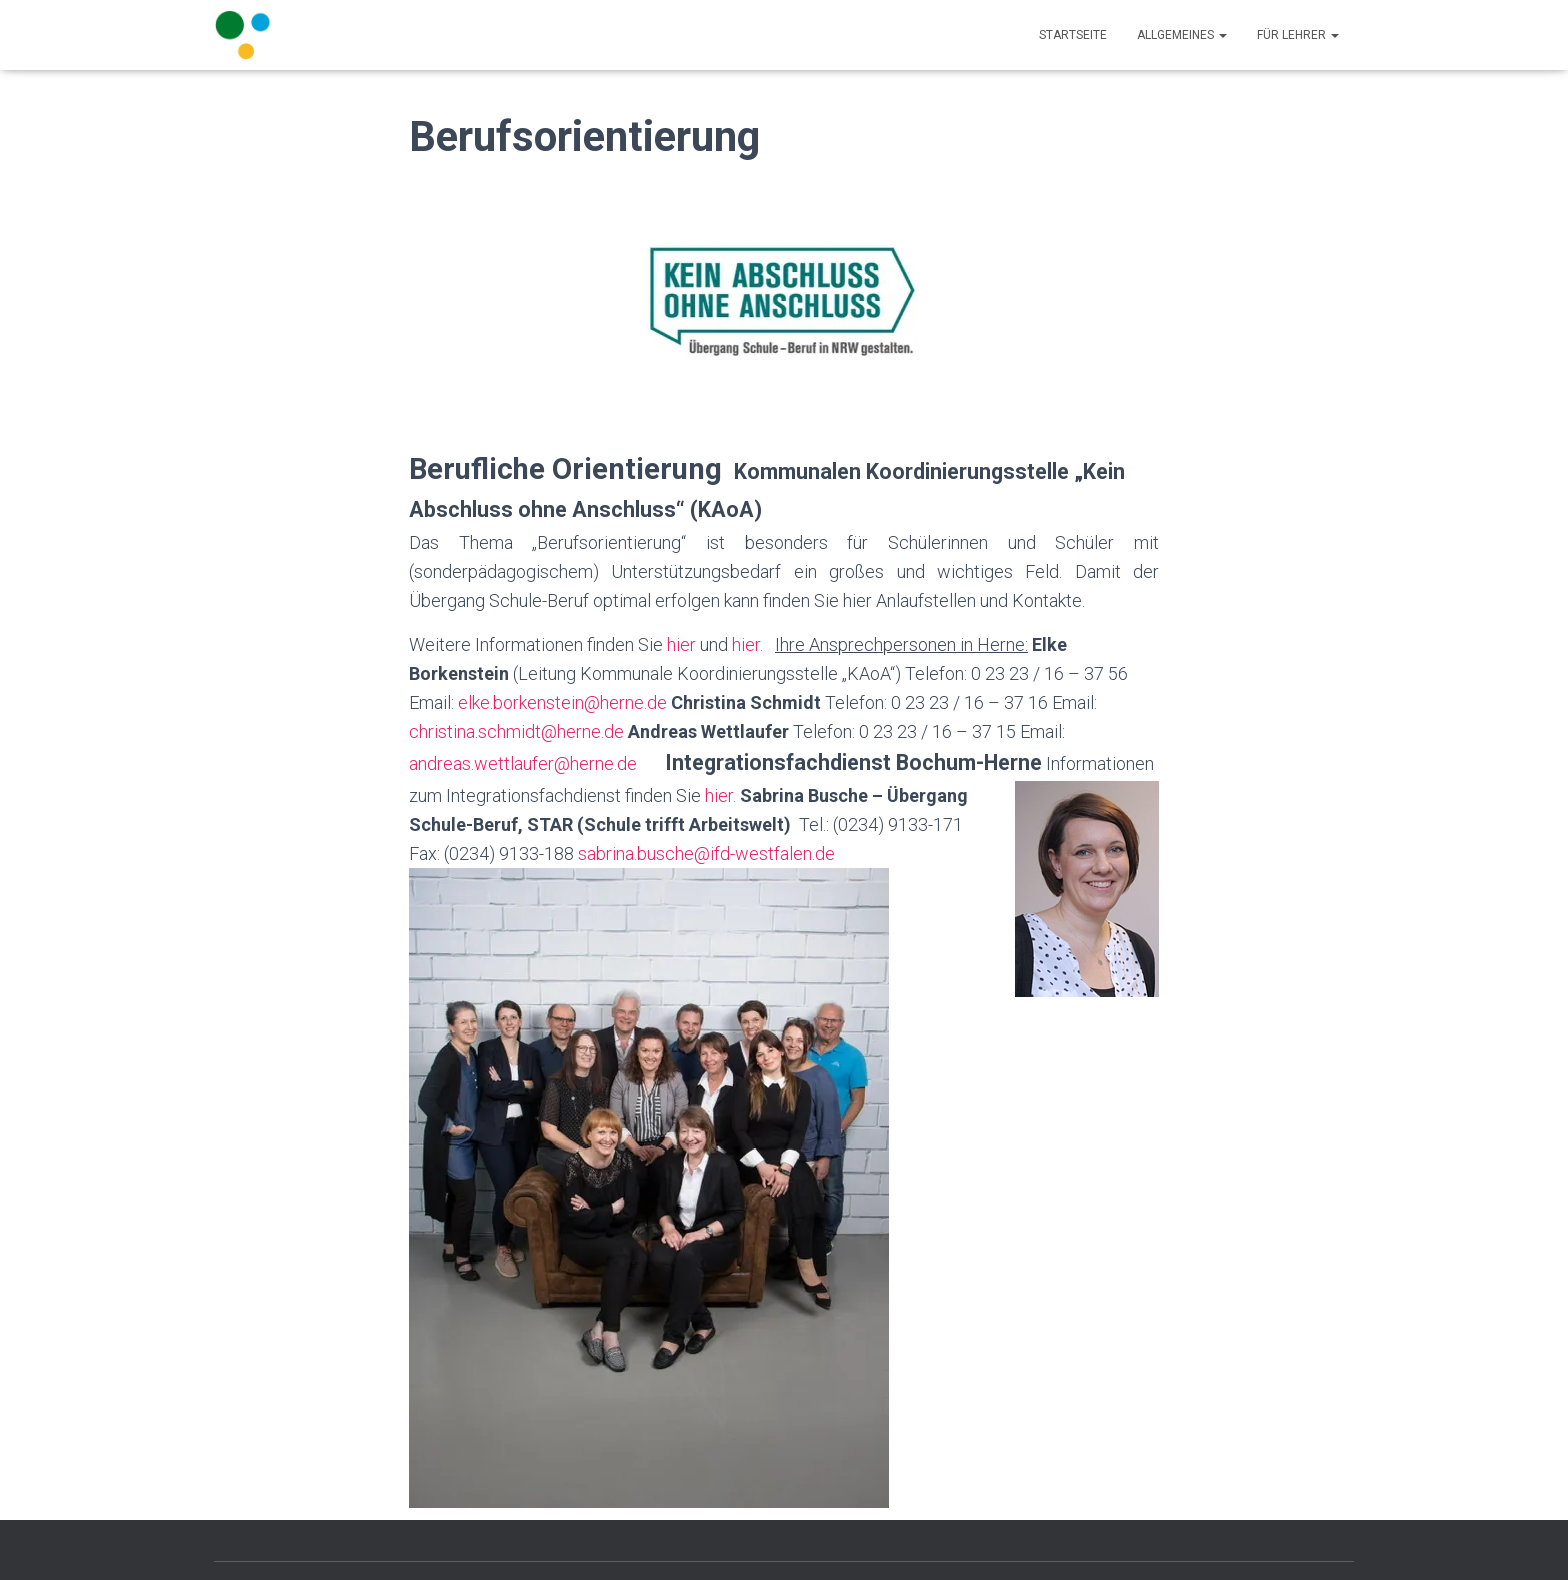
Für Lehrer (1298, 35)
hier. (747, 644)
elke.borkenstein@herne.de (562, 702)
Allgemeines (1182, 35)
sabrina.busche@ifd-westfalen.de (706, 853)
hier (679, 644)
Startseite (1073, 35)
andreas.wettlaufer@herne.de (523, 763)
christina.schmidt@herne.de (516, 731)
